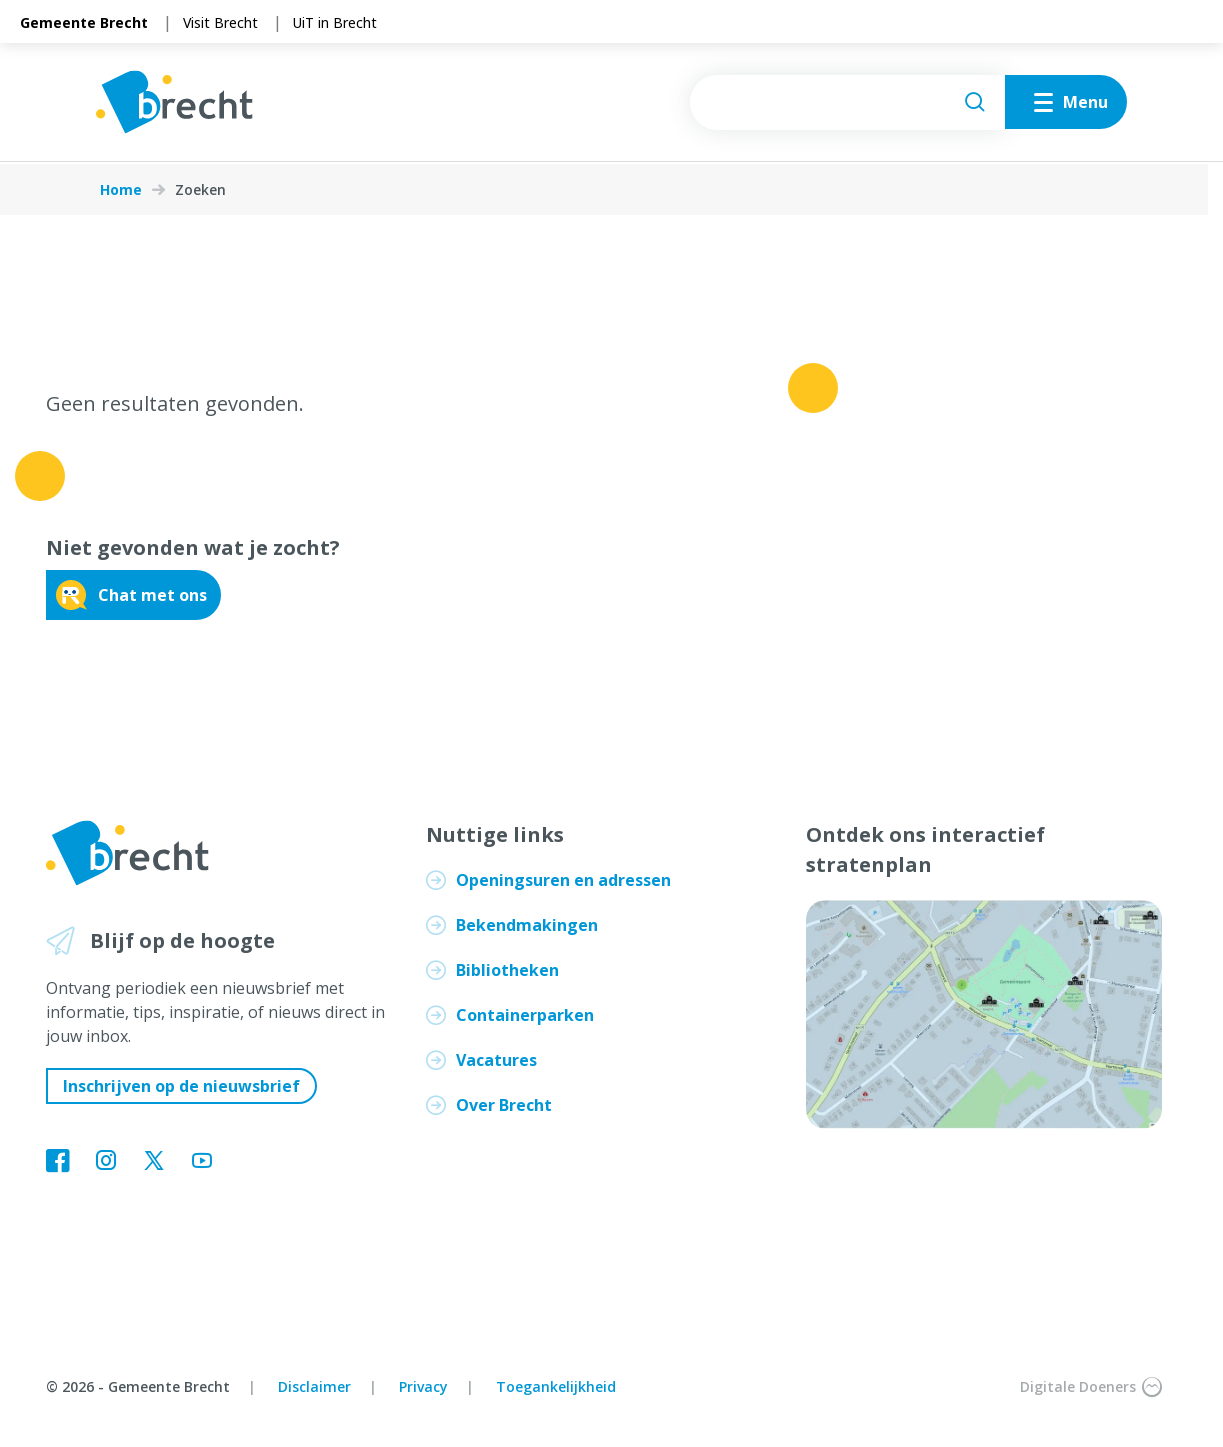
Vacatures (496, 1060)
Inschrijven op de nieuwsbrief (181, 1086)
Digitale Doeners (1091, 1387)
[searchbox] (842, 103)
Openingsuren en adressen (563, 880)
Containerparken (525, 1015)
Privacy (423, 1386)
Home (121, 190)
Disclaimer (314, 1386)
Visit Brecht (220, 22)
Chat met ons (131, 595)
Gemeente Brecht (84, 22)
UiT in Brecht (335, 22)
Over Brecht (504, 1105)
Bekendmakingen (527, 925)
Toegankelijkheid (556, 1386)
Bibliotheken (507, 970)
